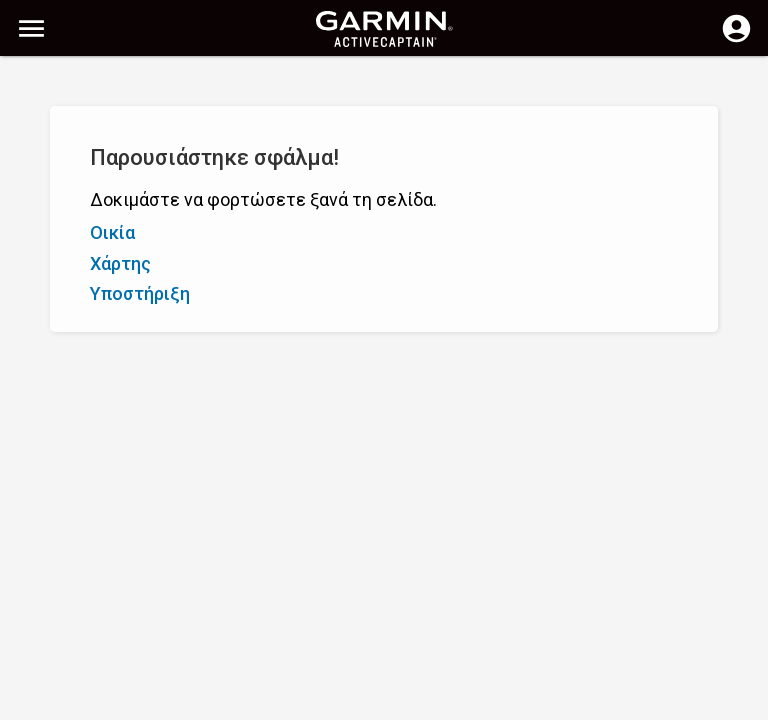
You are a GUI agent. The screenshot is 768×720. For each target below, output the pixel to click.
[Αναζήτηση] (168, 85)
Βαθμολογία (152, 178)
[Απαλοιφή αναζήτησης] (370, 86)
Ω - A (81, 178)
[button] (743, 629)
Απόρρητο (325, 702)
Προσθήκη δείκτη (315, 178)
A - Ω (34, 178)
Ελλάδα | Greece (425, 702)
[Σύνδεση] (736, 40)
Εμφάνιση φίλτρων (83, 133)
